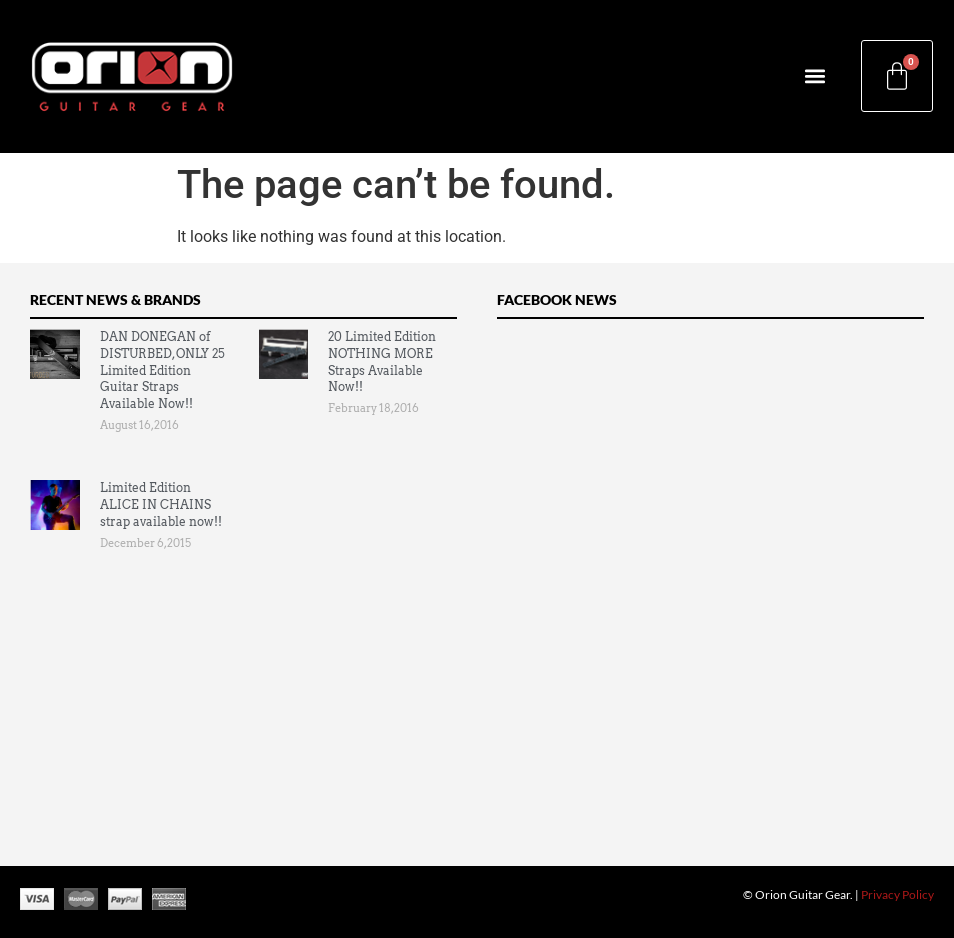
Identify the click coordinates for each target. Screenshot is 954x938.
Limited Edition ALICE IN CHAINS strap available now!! (161, 504)
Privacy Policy (897, 894)
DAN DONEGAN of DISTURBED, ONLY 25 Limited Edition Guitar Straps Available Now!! (162, 370)
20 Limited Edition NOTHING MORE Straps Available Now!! (382, 361)
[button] (814, 76)
